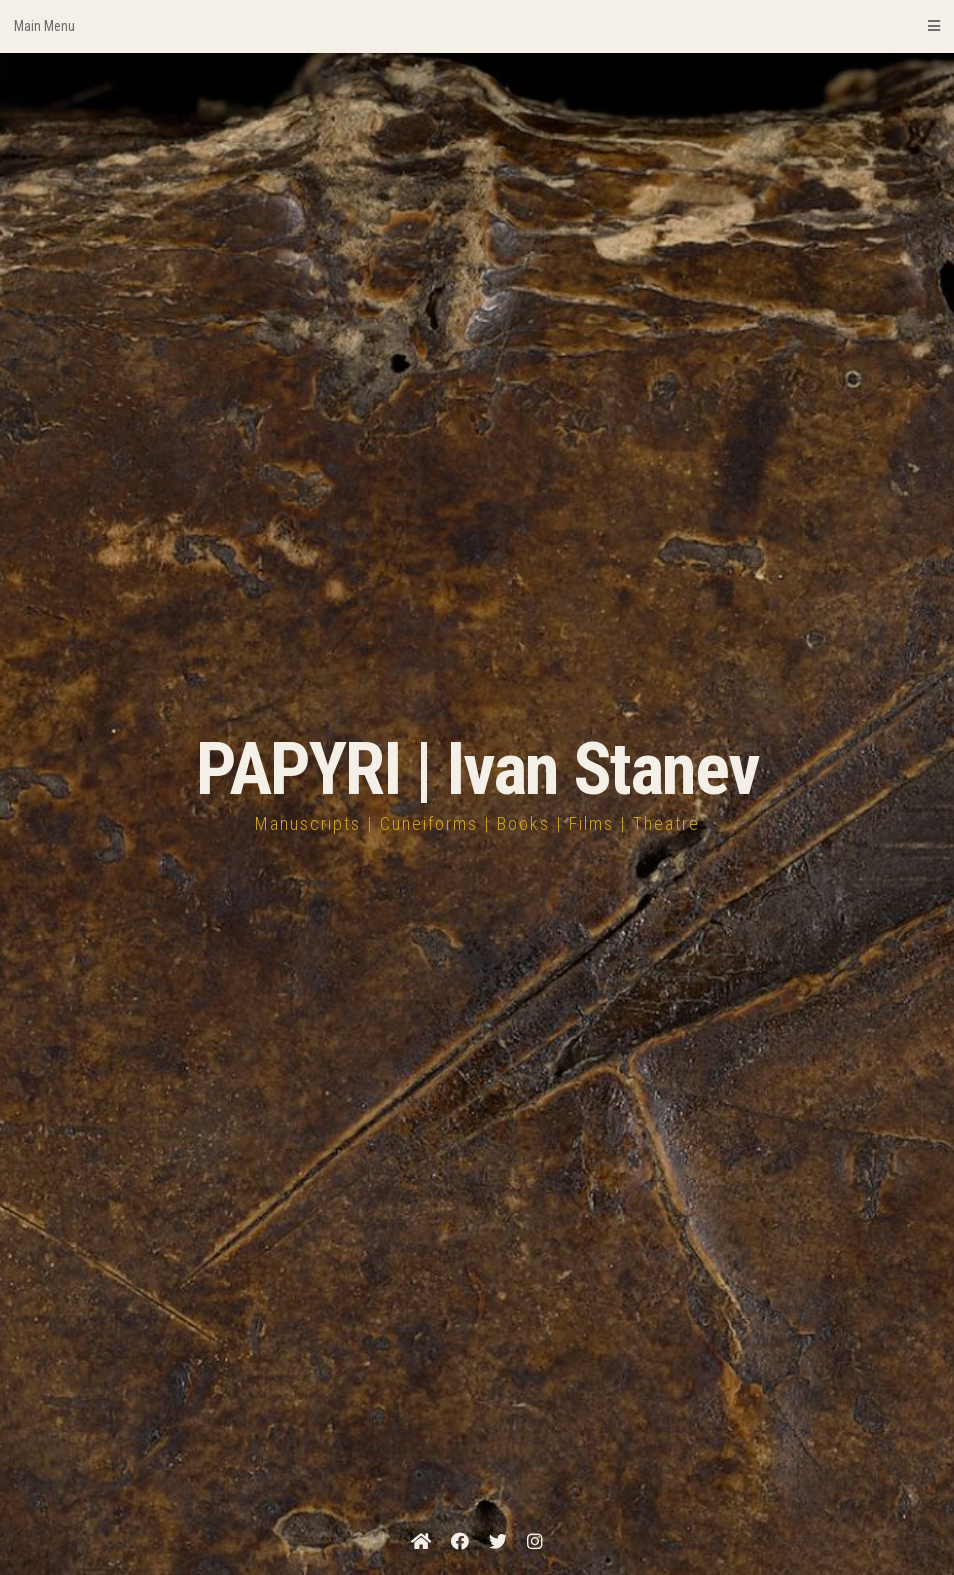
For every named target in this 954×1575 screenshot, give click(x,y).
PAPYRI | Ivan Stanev (477, 769)
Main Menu (477, 26)
